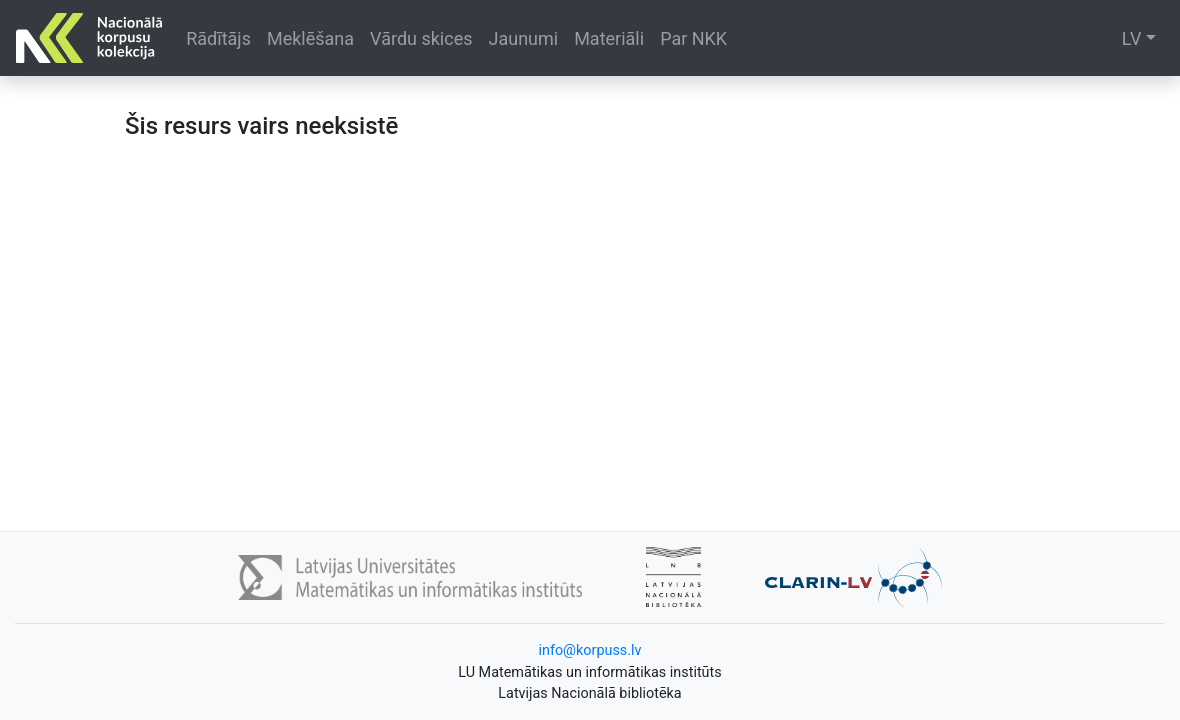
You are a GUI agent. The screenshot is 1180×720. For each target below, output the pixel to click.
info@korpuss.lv (589, 650)
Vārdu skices (421, 38)
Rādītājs (218, 38)
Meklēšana (310, 38)
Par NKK (693, 38)
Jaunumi (523, 38)
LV (1132, 38)
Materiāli (609, 38)
